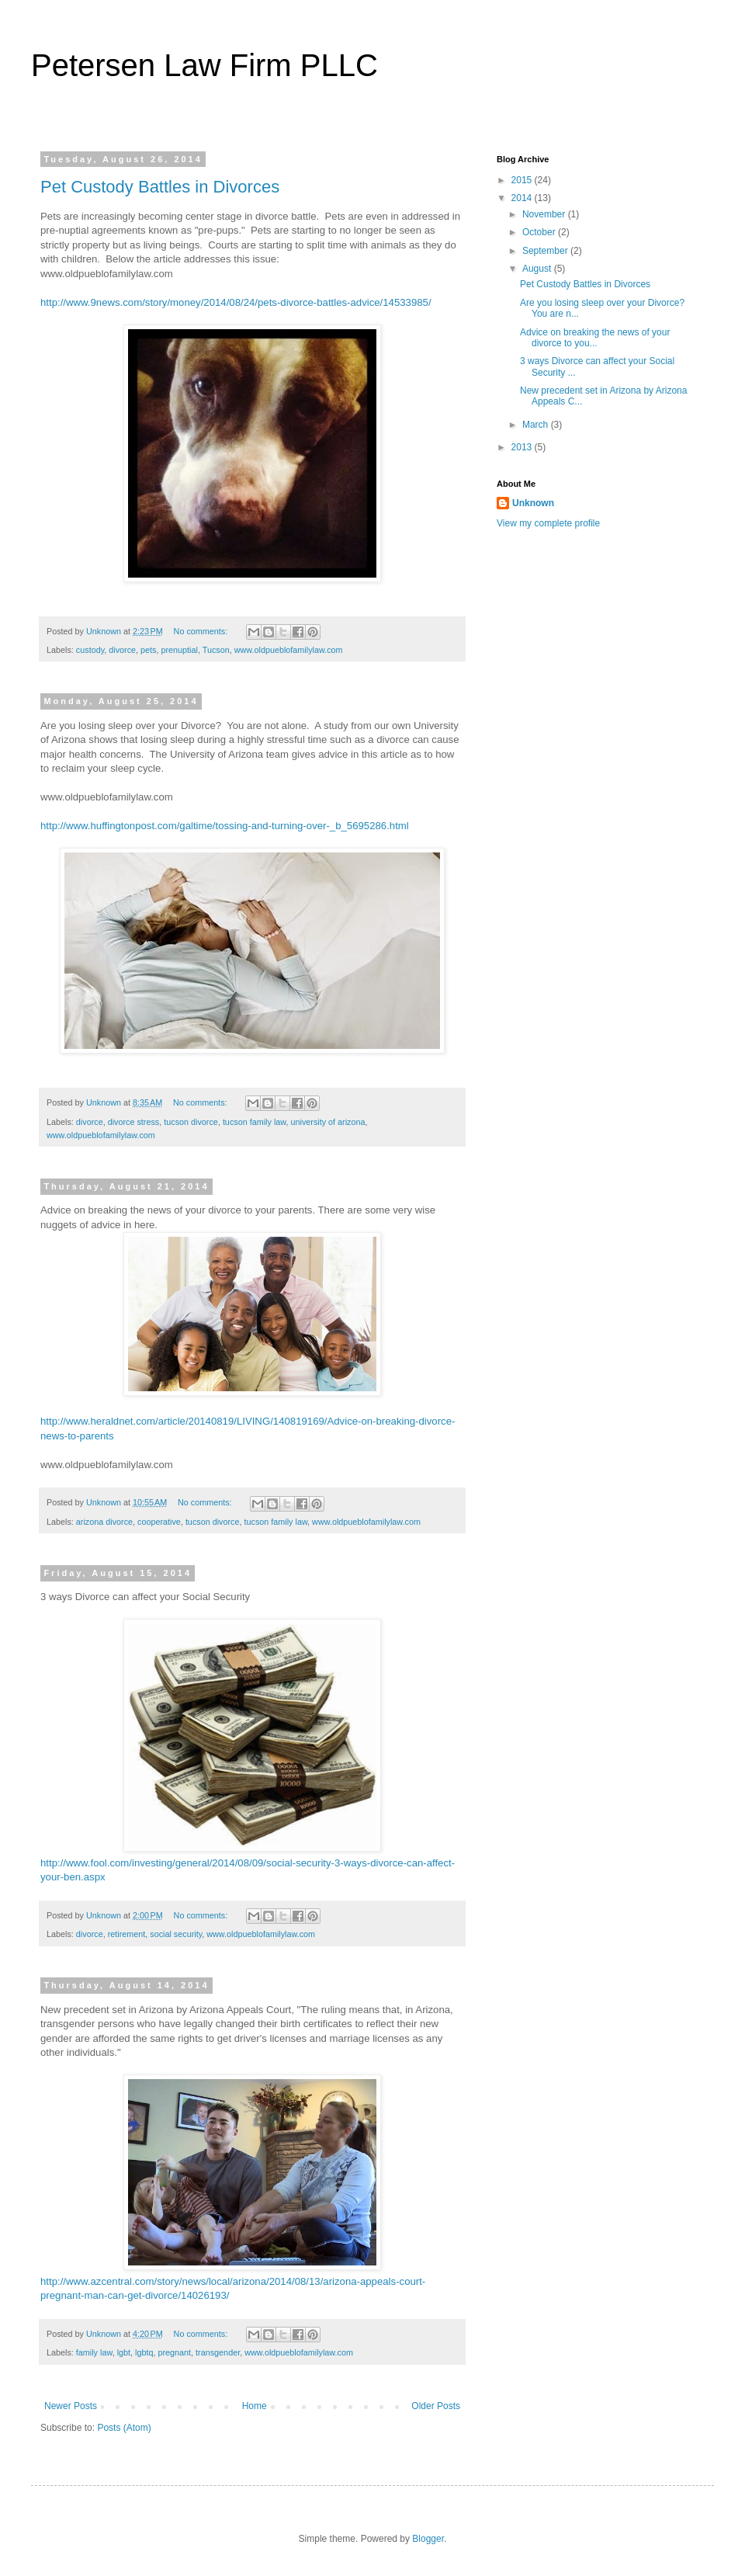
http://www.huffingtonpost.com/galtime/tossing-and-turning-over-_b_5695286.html (224, 825)
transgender (218, 2352)
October (540, 232)
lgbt (123, 2352)
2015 (523, 180)
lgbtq (144, 2352)
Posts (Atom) (124, 2427)
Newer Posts (70, 2406)
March (536, 424)
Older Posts (435, 2406)
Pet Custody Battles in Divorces (159, 186)
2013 (523, 447)
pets (148, 649)
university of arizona (327, 1122)
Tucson (216, 649)
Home (254, 2406)
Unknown (533, 503)
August (538, 268)
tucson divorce (191, 1122)
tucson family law (254, 1122)
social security (176, 1934)
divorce (122, 649)
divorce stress (134, 1122)
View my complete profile (548, 523)
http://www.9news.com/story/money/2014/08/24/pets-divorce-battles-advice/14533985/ (235, 302)
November (545, 214)
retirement (127, 1934)
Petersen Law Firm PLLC (204, 65)
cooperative (159, 1521)
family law (94, 2352)
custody (90, 649)
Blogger (428, 2538)
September (546, 250)
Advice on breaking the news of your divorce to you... (595, 338)
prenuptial (179, 649)
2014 (523, 198)
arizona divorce (104, 1521)
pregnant (174, 2352)
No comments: (202, 631)
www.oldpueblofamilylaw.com (288, 649)
